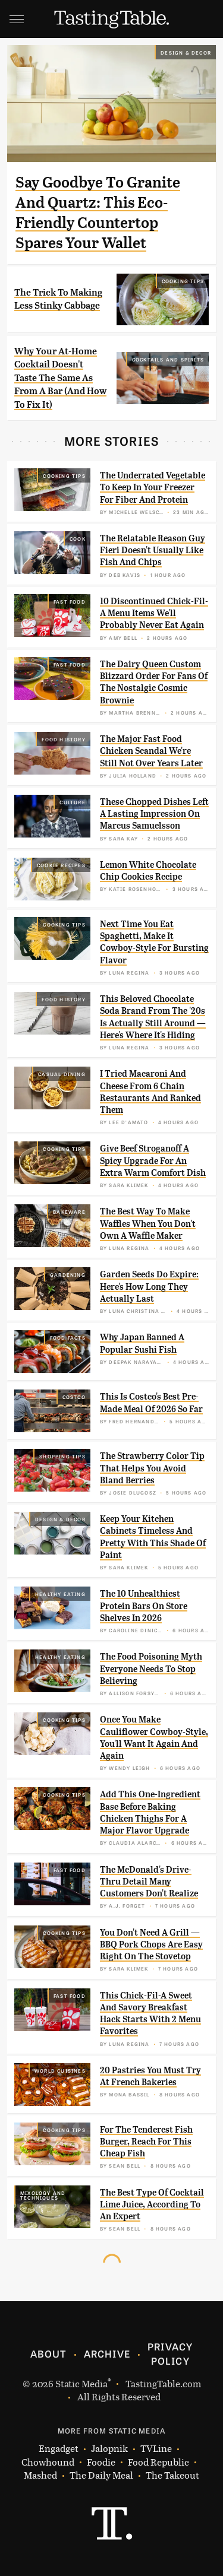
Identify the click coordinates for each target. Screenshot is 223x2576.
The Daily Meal (101, 2475)
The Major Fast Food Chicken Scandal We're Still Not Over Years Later (151, 751)
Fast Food (70, 601)
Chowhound (47, 2462)
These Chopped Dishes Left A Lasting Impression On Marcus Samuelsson (154, 814)
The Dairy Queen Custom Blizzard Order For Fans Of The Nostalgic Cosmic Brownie (154, 682)
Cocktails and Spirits (168, 359)
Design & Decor (186, 52)
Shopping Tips (62, 1456)
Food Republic (158, 2462)
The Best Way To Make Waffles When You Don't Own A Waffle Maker (148, 1223)
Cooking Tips (183, 280)
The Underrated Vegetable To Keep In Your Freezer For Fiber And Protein (152, 487)
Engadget (58, 2449)
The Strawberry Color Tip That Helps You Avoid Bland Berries (152, 1468)
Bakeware (69, 1211)
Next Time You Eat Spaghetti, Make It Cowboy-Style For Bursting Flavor (154, 942)
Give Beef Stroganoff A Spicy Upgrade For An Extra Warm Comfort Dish (153, 1160)
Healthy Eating (60, 1593)
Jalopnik (109, 2449)
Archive (107, 2353)
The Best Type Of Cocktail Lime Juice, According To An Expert (152, 2204)
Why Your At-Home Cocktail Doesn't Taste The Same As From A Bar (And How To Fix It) (60, 377)
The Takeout (172, 2475)
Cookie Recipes (61, 864)
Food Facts (68, 1337)
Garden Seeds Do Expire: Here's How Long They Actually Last (149, 1286)
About (48, 2353)
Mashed (40, 2475)
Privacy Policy (170, 2353)
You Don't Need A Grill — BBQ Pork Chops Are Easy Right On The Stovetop (151, 1944)
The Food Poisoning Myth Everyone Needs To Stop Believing (151, 1668)
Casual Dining (62, 1073)
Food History (63, 739)
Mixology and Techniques (42, 2195)
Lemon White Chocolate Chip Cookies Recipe (148, 870)
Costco (74, 1396)
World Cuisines (60, 2070)
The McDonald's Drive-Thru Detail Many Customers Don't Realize (149, 1881)
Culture (72, 801)
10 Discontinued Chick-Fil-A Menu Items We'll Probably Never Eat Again (154, 613)
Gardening (68, 1274)
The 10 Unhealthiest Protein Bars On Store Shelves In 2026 (143, 1605)
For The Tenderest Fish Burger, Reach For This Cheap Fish (146, 2141)
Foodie (101, 2462)
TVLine (156, 2449)
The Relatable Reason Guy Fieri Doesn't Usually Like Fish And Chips (152, 550)
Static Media (81, 2383)
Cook (78, 538)
